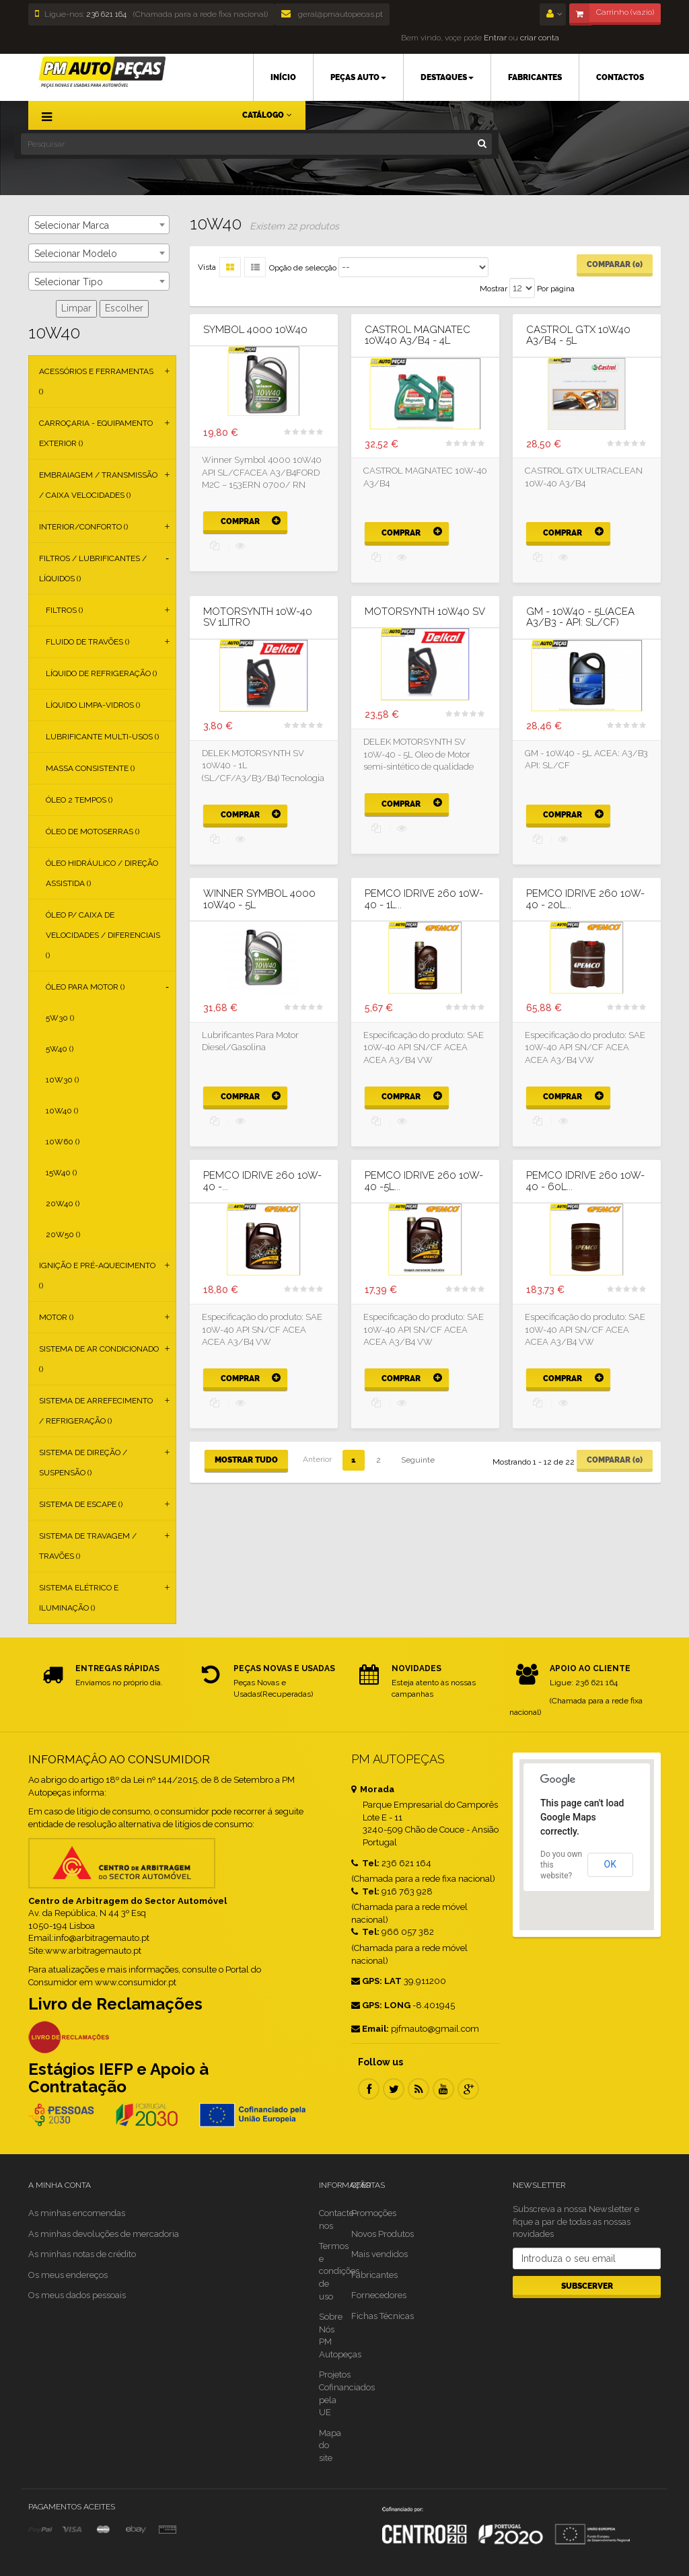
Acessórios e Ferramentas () (96, 381)
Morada (372, 1789)
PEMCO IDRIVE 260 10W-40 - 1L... (424, 899)
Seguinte (418, 1460)
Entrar (494, 37)
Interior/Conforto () (83, 526)
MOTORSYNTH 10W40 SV (425, 612)
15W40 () (61, 1172)
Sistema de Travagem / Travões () (88, 1546)
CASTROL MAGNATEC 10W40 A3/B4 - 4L (417, 335)
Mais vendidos (379, 2254)
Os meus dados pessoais (77, 2295)
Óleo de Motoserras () (92, 831)
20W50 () (63, 1234)
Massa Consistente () (90, 768)
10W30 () (62, 1079)
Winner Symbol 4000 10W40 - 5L (259, 899)
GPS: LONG (380, 2005)
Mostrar (493, 288)
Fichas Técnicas (382, 2316)
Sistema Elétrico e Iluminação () (78, 1598)
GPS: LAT (376, 1981)
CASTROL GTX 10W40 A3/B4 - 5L (578, 335)
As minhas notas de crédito (82, 2254)
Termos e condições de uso (339, 2271)
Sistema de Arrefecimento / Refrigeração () (96, 1411)
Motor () (56, 1317)
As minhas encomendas (76, 2213)
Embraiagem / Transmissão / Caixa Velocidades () (98, 485)
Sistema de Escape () (80, 1504)
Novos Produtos (382, 2234)
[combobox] (99, 224)
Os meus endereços (68, 2275)
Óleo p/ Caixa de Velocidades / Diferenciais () (103, 935)
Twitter (393, 2089)
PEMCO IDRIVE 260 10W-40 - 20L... (585, 899)
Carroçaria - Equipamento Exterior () (96, 433)
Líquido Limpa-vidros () (93, 705)
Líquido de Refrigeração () (101, 673)
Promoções (373, 2213)
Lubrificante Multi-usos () (102, 736)
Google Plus (468, 2089)
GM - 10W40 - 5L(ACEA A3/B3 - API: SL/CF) (580, 617)
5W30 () (60, 1018)
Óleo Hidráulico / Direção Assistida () (102, 873)
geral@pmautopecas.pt (332, 14)
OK (610, 1864)
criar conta (539, 37)
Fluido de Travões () (87, 642)
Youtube (443, 2089)
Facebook (368, 2089)
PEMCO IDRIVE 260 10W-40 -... (262, 1181)
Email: (370, 2029)
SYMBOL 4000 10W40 (255, 330)
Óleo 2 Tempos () (79, 800)
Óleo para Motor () (85, 987)
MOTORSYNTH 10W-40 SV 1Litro (257, 617)
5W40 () (59, 1049)
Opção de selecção (302, 267)
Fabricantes (374, 2275)
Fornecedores (378, 2295)
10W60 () (62, 1141)
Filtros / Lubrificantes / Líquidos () (93, 568)
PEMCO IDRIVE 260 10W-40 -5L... (424, 1181)
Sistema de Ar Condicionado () (99, 1359)
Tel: (365, 1863)
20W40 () (62, 1203)
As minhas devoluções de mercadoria (103, 2234)
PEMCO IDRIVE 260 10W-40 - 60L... (585, 1181)
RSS (418, 2089)
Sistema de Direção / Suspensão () (83, 1462)
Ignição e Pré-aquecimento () (97, 1275)
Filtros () (64, 610)
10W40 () (62, 1110)
